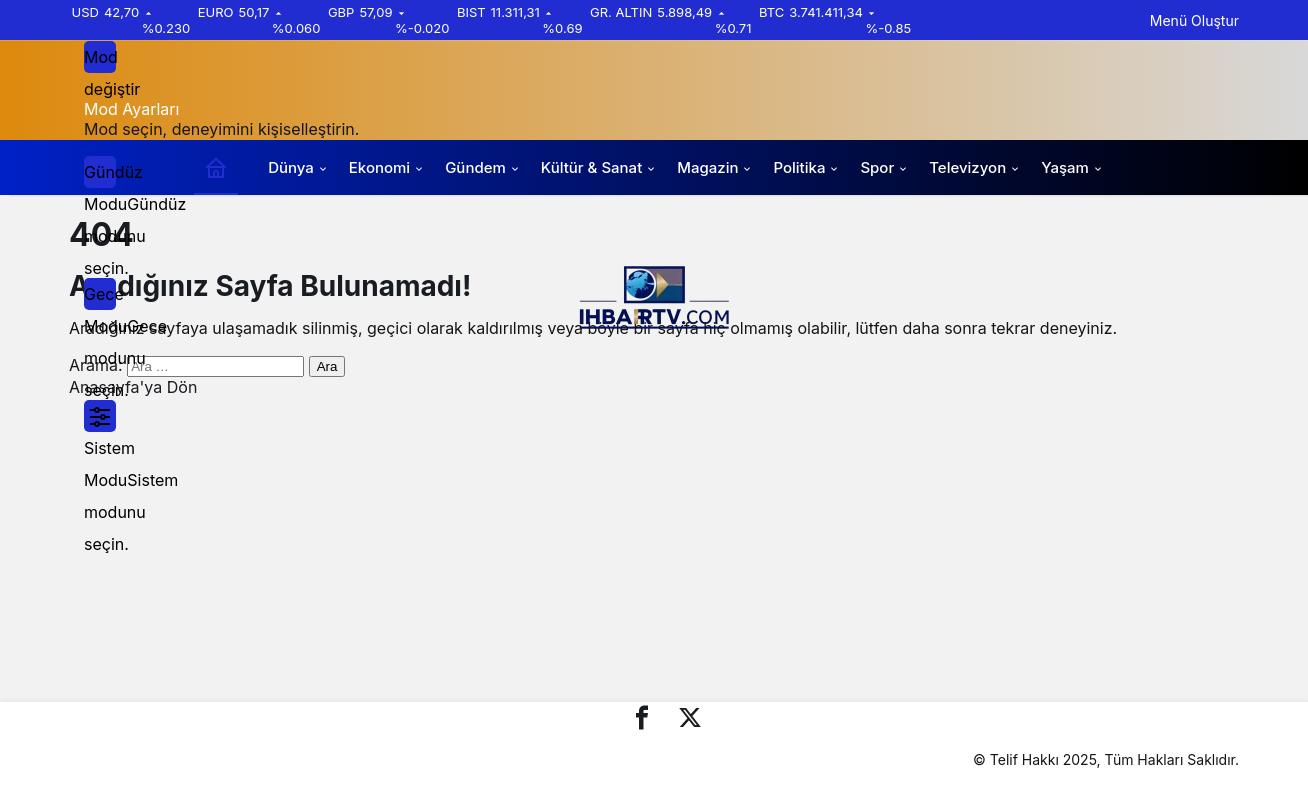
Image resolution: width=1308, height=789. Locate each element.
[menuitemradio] (100, 172)
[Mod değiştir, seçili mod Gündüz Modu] (100, 57)
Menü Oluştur (1194, 20)
